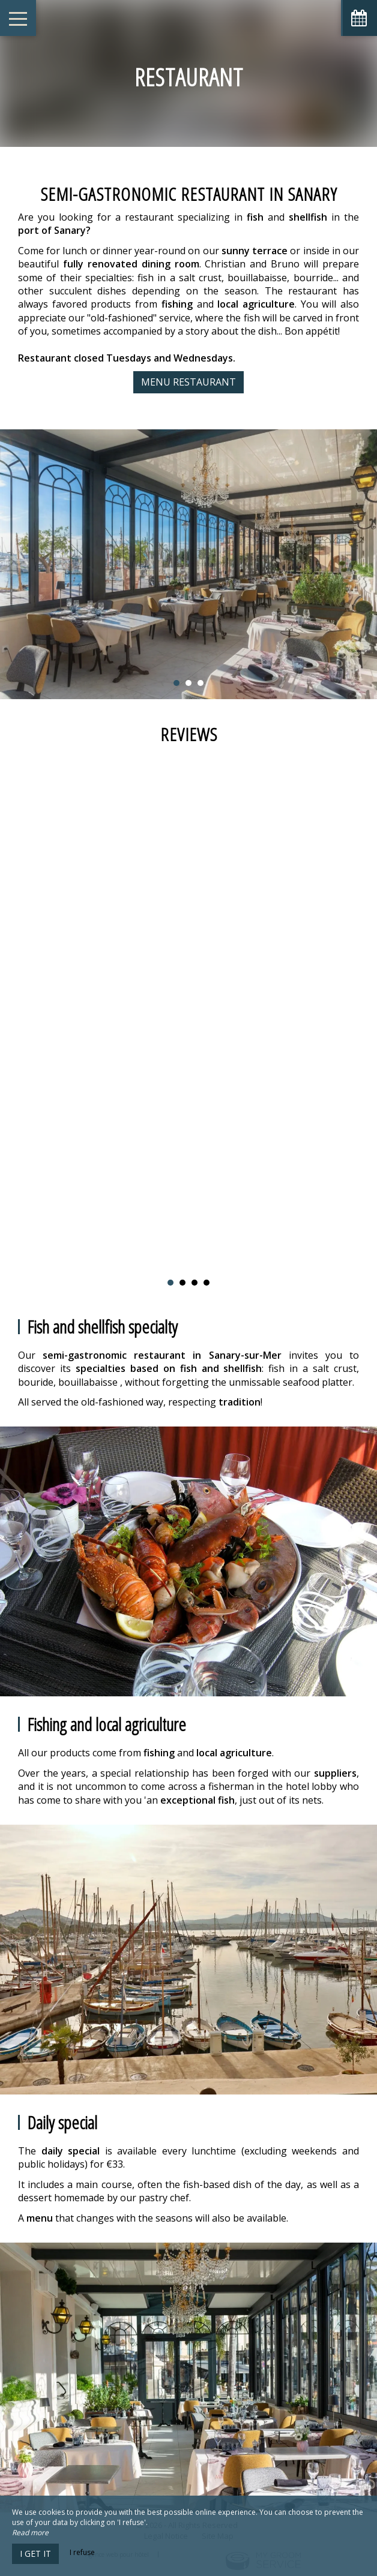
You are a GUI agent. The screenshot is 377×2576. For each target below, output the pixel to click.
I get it (35, 2553)
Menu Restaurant (188, 382)
